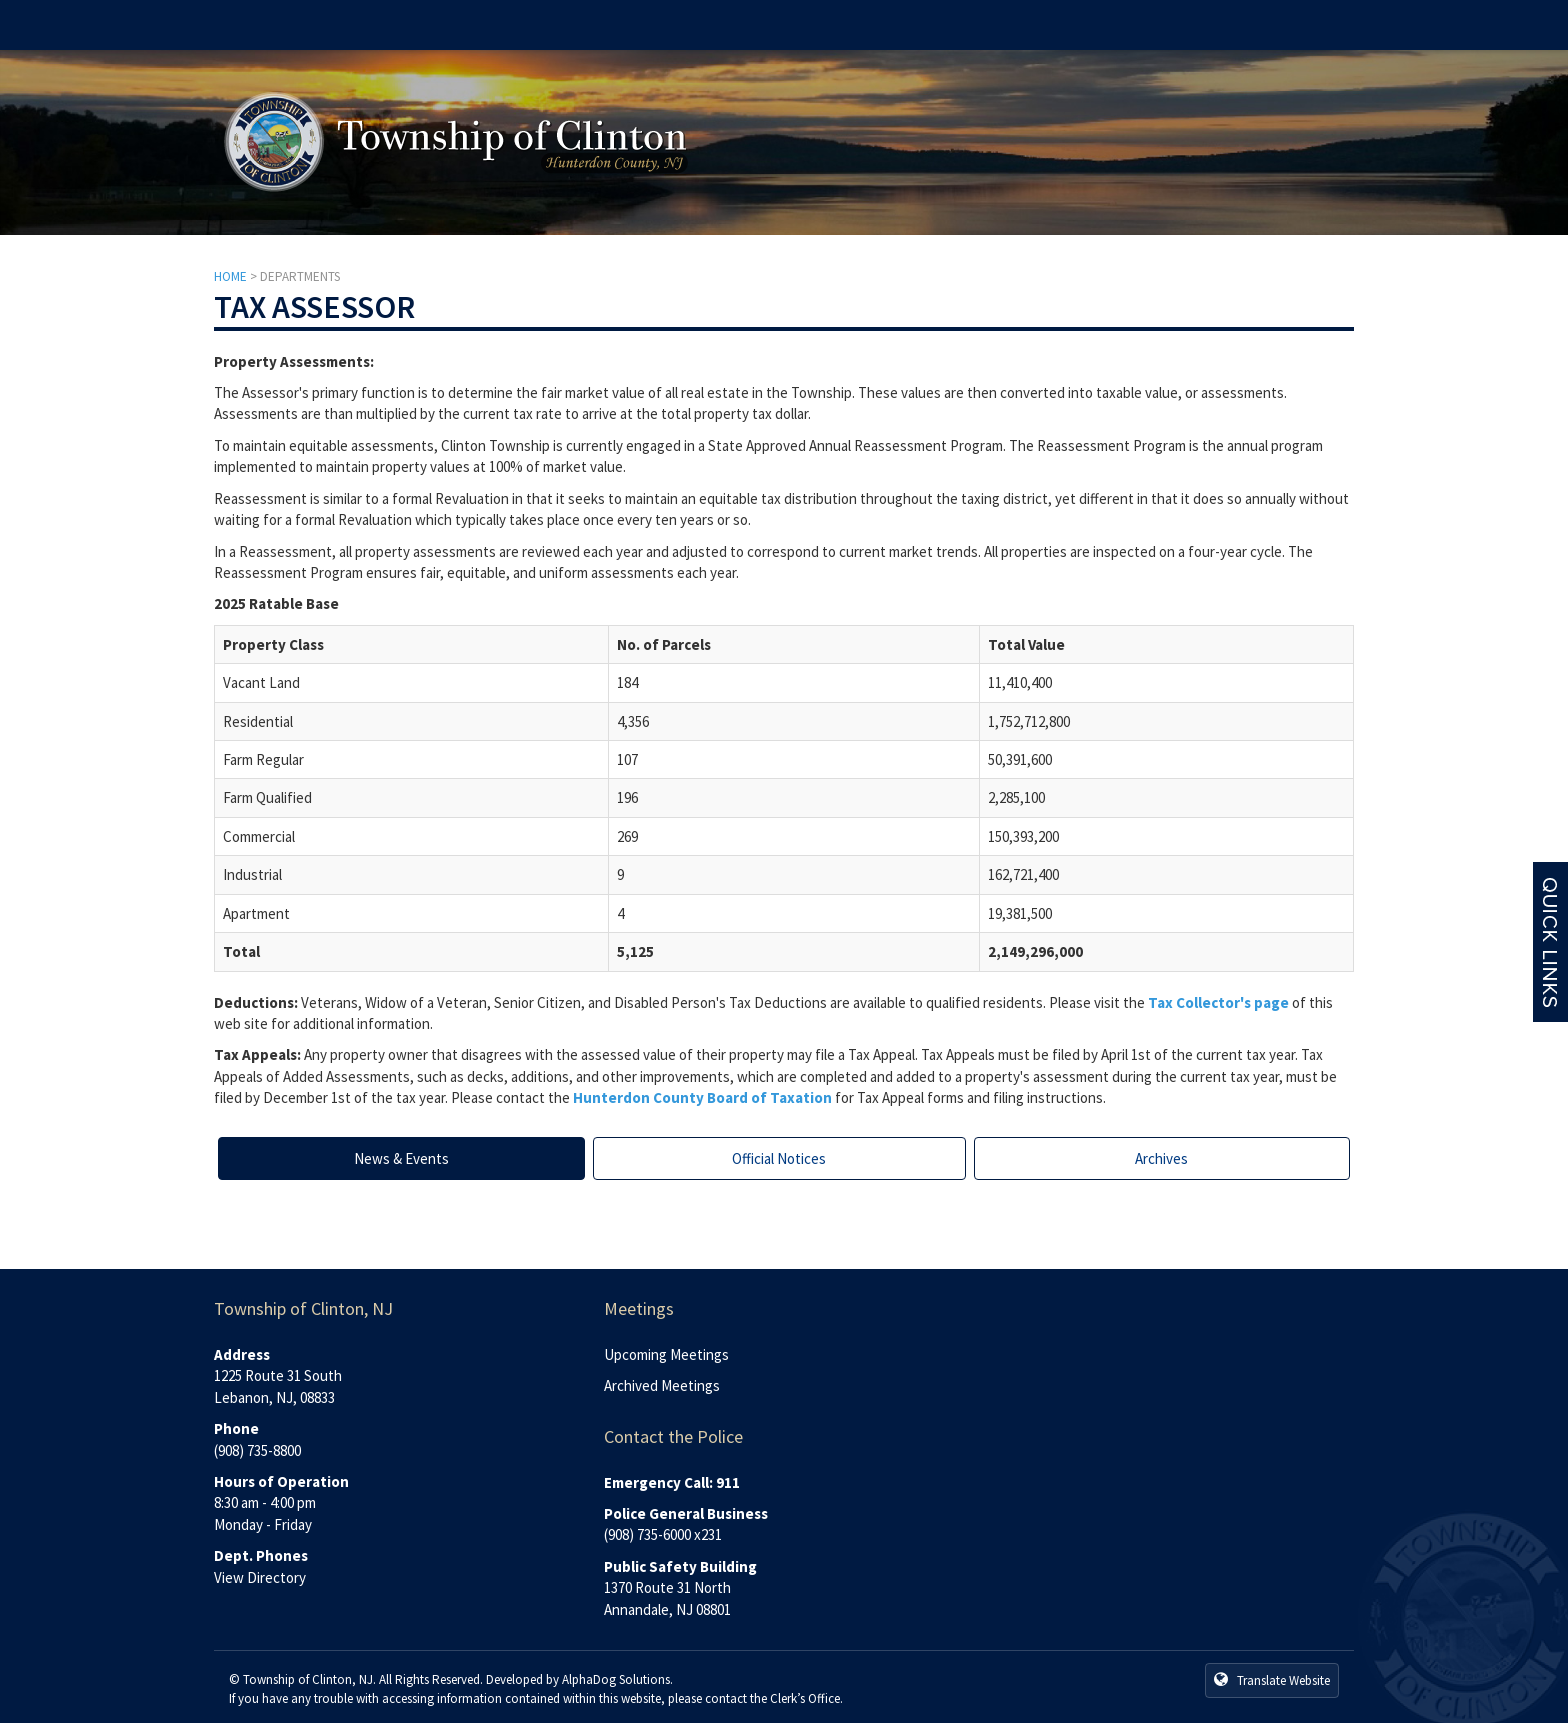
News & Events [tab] (401, 1158)
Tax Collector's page (1218, 1002)
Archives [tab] (1161, 1158)
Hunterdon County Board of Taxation (702, 1097)
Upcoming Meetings (666, 1354)
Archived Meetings (662, 1385)
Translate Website (1272, 1680)
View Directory (260, 1577)
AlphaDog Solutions (616, 1679)
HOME (230, 276)
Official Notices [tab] (779, 1158)
